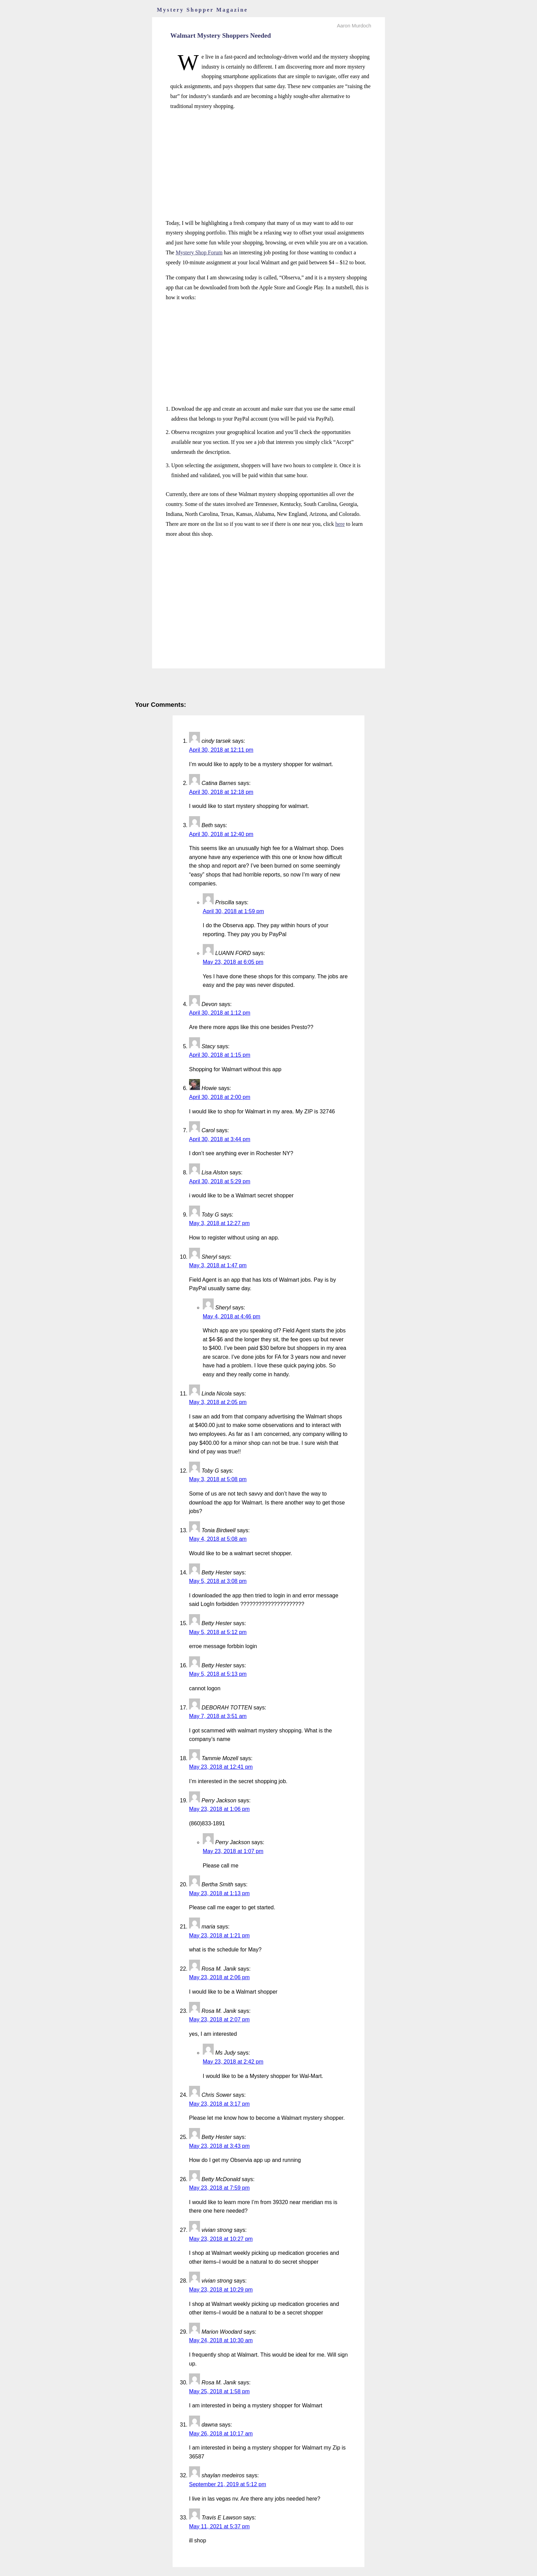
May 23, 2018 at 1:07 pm (233, 1851)
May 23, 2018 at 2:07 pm (219, 2019)
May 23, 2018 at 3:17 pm (219, 2104)
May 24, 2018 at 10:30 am (221, 2340)
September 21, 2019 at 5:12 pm (227, 2484)
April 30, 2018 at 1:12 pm (219, 1013)
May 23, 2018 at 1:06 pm (219, 1809)
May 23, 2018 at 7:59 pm (219, 2188)
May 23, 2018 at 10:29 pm (221, 2290)
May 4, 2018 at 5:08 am (218, 1539)
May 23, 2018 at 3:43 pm (219, 2146)
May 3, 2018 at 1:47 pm (218, 1265)
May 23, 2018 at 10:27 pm (221, 2239)
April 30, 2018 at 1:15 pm (219, 1055)
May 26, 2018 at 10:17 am (221, 2433)
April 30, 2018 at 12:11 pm (221, 750)
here (340, 524)
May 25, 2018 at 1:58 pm (219, 2391)
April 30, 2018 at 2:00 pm (219, 1097)
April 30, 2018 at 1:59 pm (233, 911)
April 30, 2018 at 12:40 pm (221, 834)
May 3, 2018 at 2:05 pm (218, 1402)
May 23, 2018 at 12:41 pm (221, 1767)
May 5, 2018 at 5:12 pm (218, 1632)
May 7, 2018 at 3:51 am (218, 1716)
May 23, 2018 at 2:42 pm (233, 2062)
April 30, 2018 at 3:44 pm (219, 1139)
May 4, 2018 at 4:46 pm (231, 1316)
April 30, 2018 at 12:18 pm (221, 792)
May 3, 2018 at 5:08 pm (218, 1479)
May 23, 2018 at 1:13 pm (219, 1893)
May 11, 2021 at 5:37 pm (219, 2526)
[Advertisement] (268, 165)
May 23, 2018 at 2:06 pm (219, 1977)
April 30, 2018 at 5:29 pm (219, 1181)
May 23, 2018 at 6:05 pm (233, 962)
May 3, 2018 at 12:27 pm (219, 1223)
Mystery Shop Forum (199, 252)
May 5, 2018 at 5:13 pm (218, 1674)
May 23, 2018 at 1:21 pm (219, 1935)
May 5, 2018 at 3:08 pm (218, 1581)
